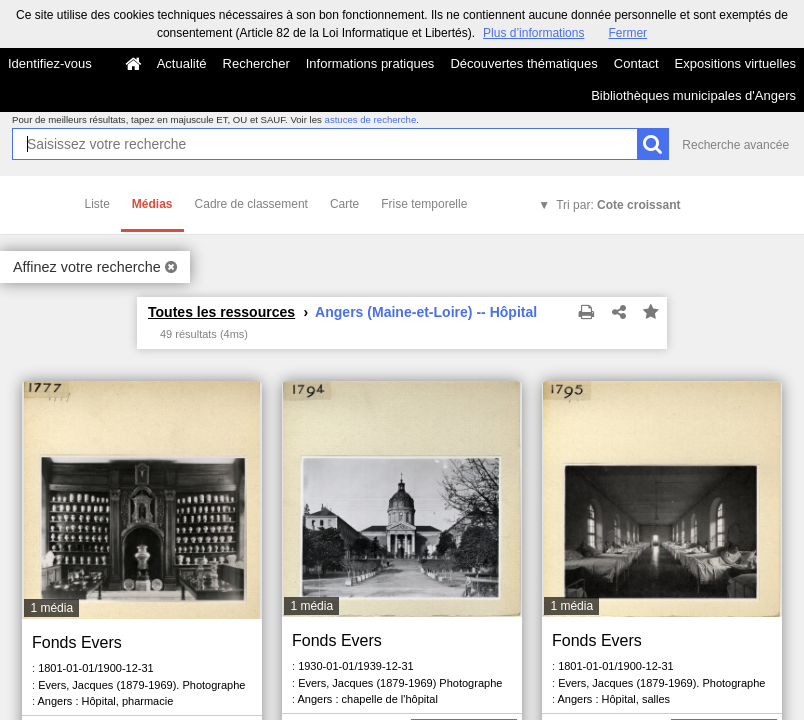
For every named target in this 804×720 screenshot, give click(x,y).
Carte (344, 204)
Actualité (182, 63)
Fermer (627, 33)
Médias (152, 204)
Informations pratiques (370, 63)
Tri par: (618, 205)
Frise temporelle (424, 204)
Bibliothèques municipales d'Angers (693, 95)
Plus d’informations (533, 33)
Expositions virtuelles (735, 63)
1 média (51, 608)
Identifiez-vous (50, 63)
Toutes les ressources (221, 312)
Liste (97, 204)
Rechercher (256, 63)
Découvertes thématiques (523, 63)
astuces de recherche (371, 119)
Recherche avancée (735, 145)
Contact (636, 63)
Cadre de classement (251, 204)
